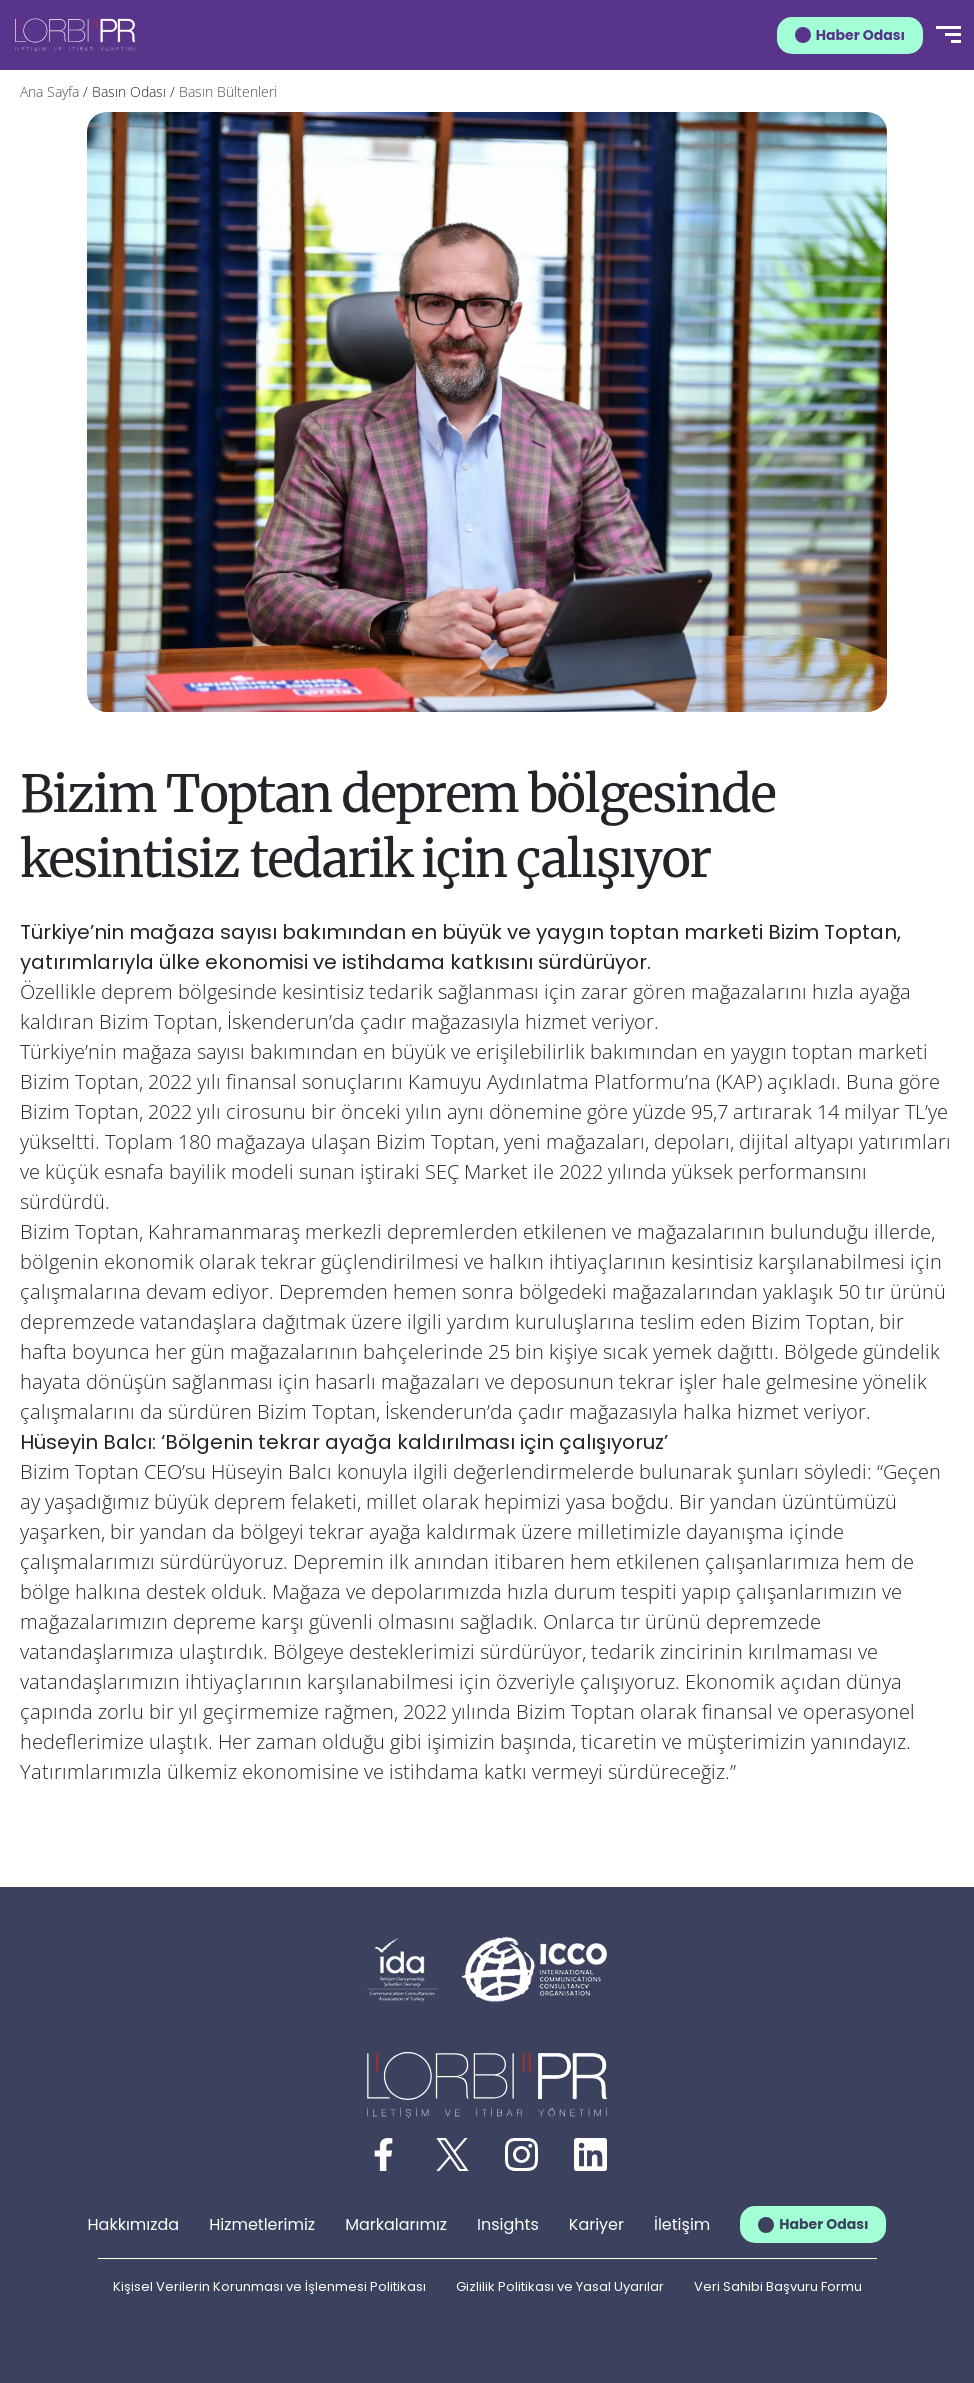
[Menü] (948, 35)
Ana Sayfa (49, 91)
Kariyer (596, 2224)
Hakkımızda (134, 2224)
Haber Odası (860, 35)
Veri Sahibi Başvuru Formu (778, 2286)
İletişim (682, 2224)
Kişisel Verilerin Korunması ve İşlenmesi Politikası (269, 2286)
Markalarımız (396, 2224)
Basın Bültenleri (228, 91)
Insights (508, 2224)
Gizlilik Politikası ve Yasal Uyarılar (560, 2286)
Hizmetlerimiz (262, 2224)
